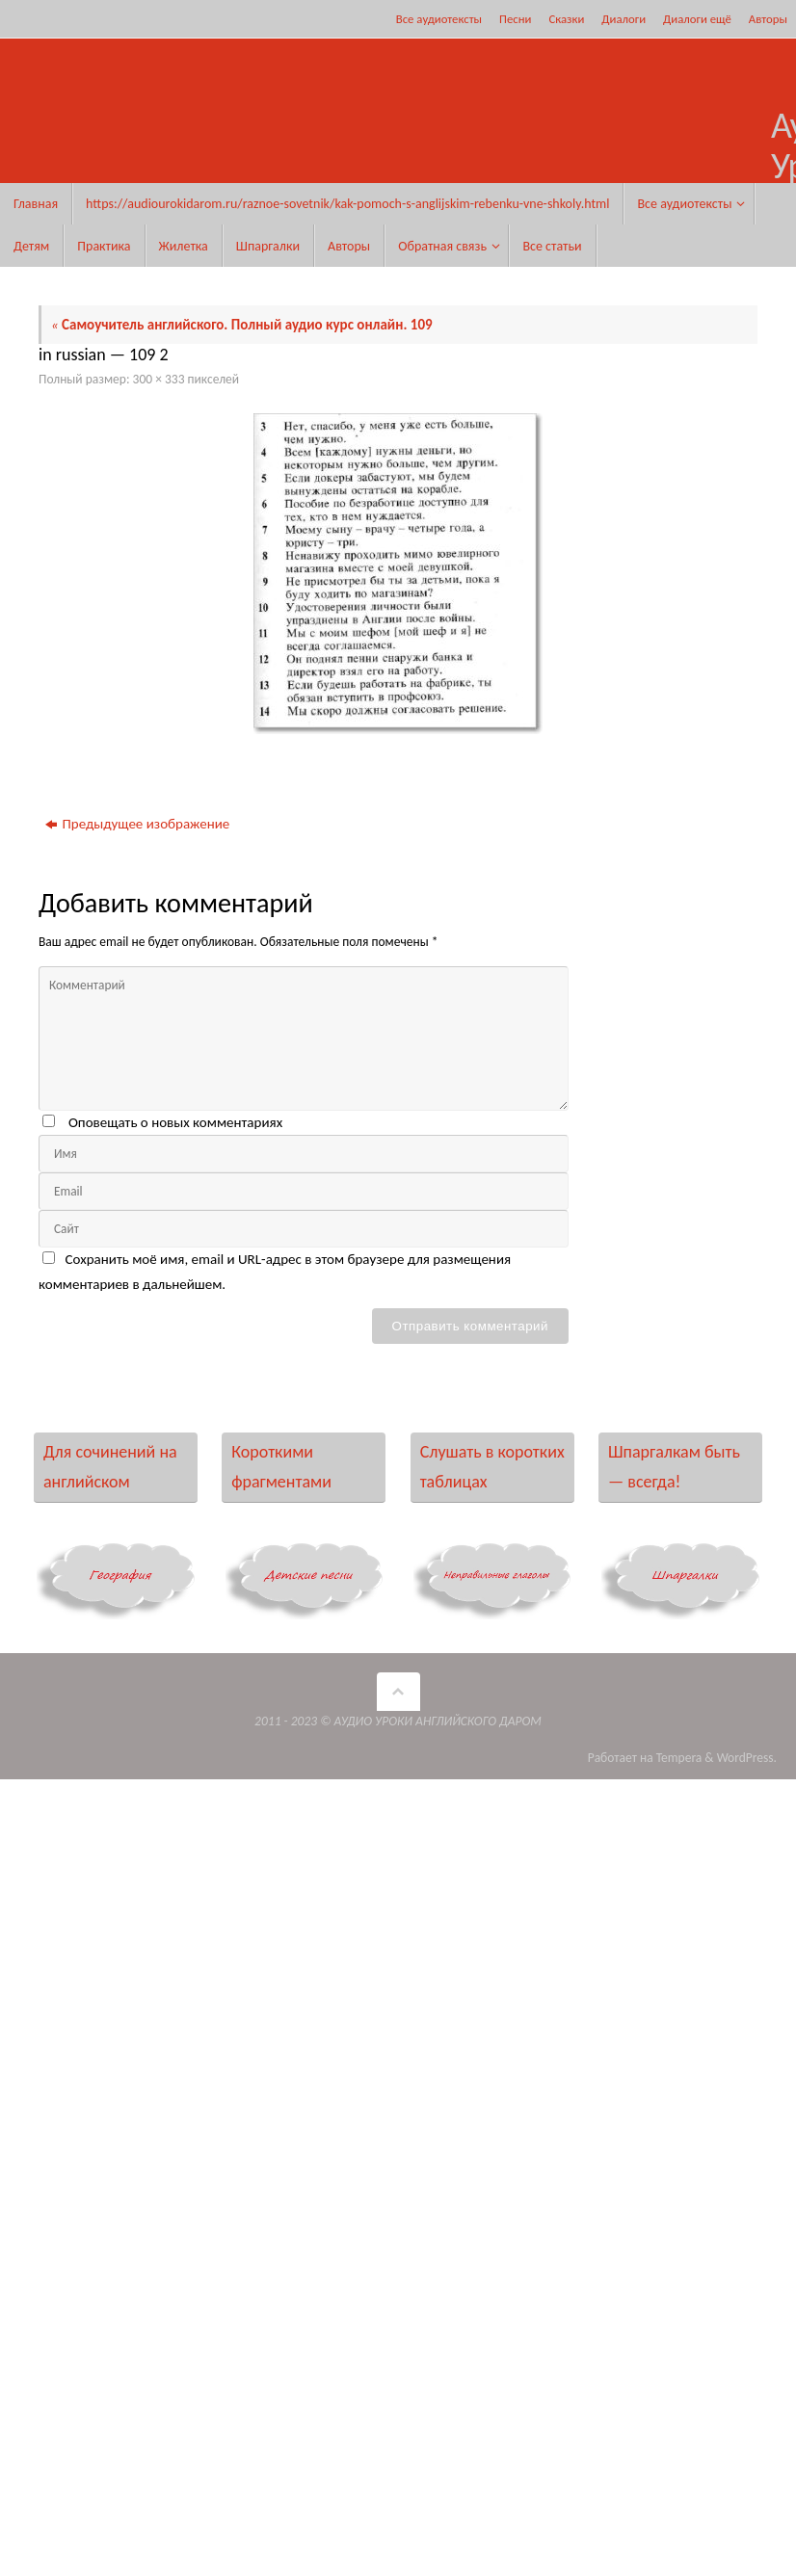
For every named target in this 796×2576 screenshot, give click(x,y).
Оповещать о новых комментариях (175, 1122)
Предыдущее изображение (137, 823)
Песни (515, 19)
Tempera (679, 1757)
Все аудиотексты (439, 19)
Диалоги (623, 19)
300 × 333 (159, 379)
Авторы (768, 19)
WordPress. (747, 1757)
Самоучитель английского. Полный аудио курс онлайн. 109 (242, 324)
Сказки (566, 19)
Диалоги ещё (697, 19)
